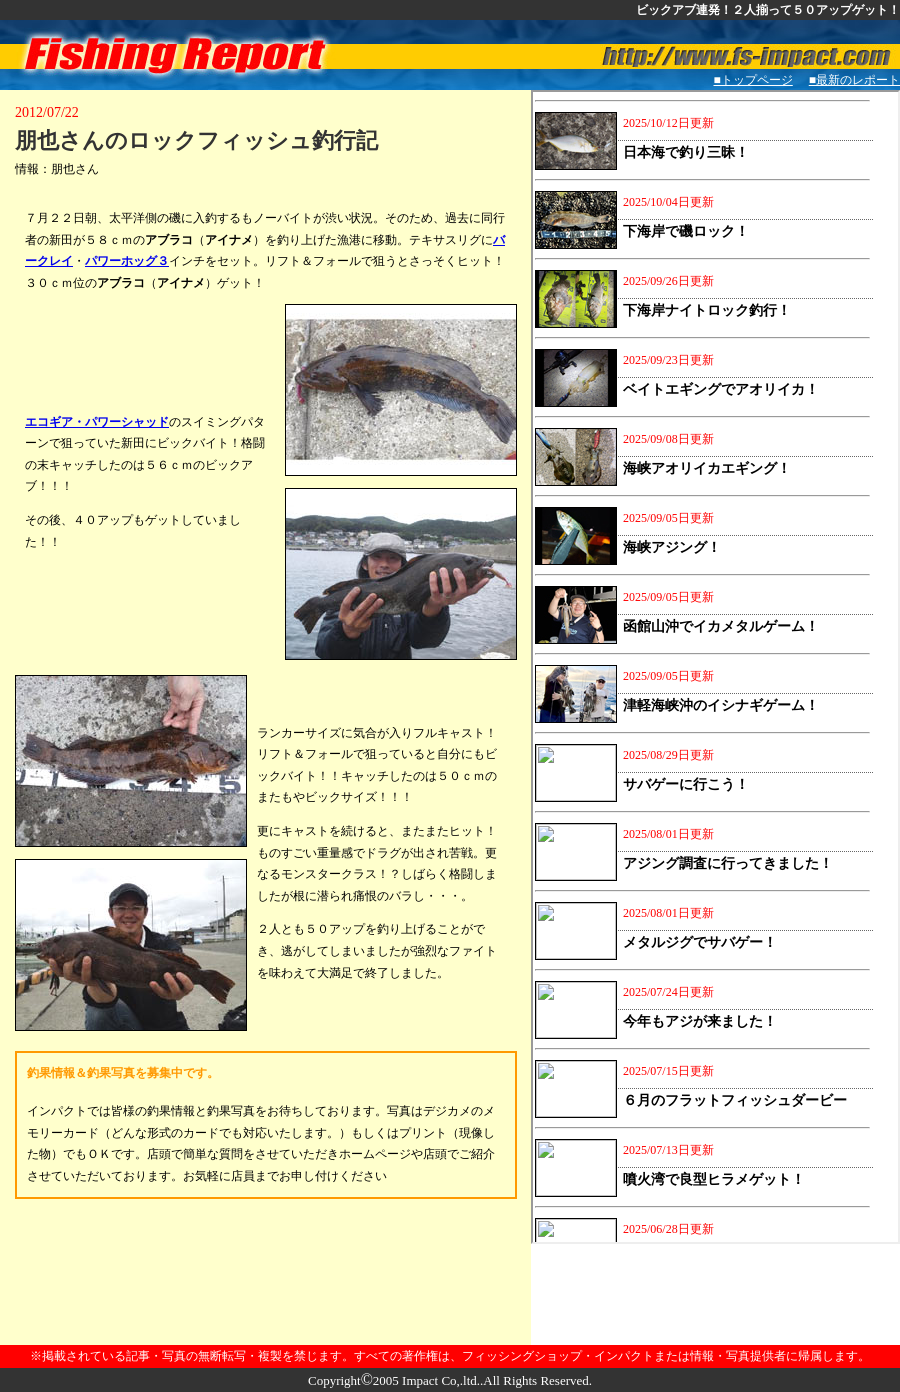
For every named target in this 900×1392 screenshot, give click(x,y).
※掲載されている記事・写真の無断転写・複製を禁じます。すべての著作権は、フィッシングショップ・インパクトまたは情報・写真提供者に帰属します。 (450, 1356)
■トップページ (753, 80)
